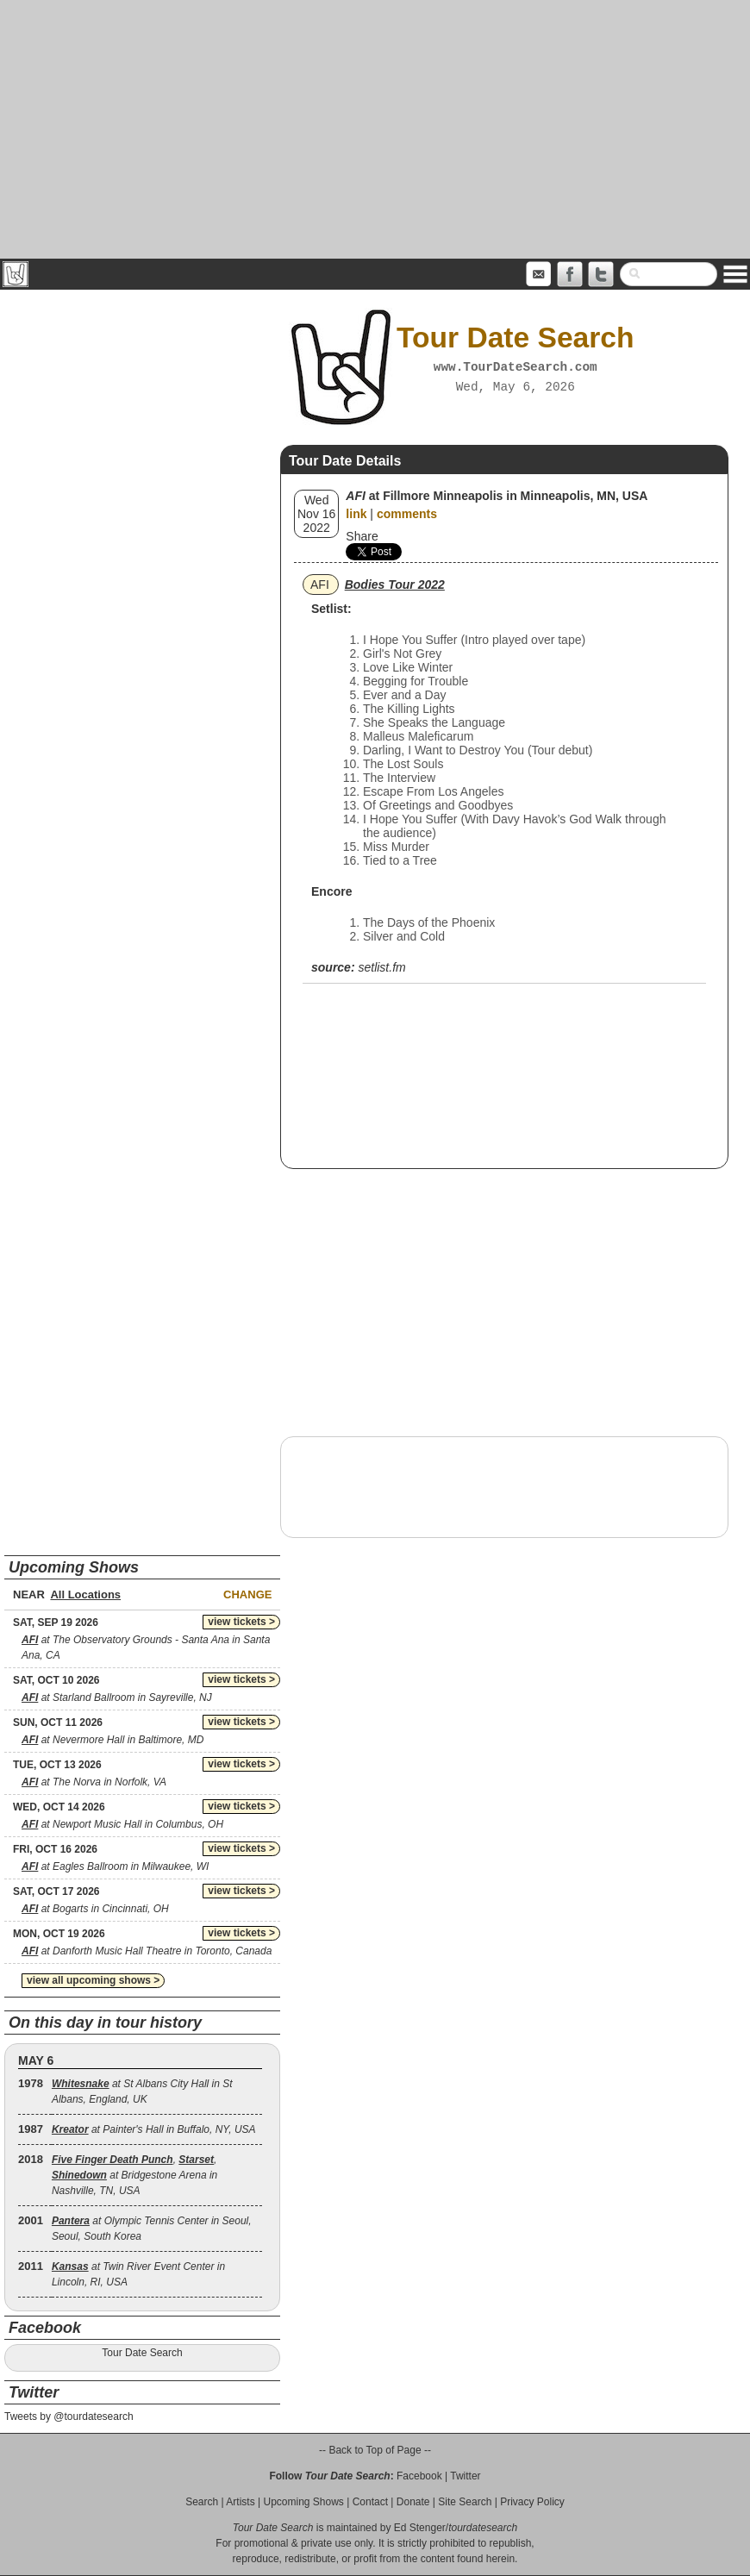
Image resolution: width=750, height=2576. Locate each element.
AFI (319, 584)
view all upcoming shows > (93, 1980)
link (356, 514)
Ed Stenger (420, 2528)
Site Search (464, 2502)
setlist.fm (381, 967)
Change (247, 1594)
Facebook (419, 2476)
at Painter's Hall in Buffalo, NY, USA (154, 2129)
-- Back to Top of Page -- (375, 2450)
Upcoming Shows (303, 2502)
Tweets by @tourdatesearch (69, 2416)
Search (201, 2502)
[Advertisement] (375, 129)
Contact (370, 2502)
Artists (240, 2502)
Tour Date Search (142, 2353)
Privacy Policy (532, 2502)
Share (362, 536)
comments (407, 514)
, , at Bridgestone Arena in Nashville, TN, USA (134, 2175)
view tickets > (241, 1622)
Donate (413, 2502)
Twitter (465, 2476)
